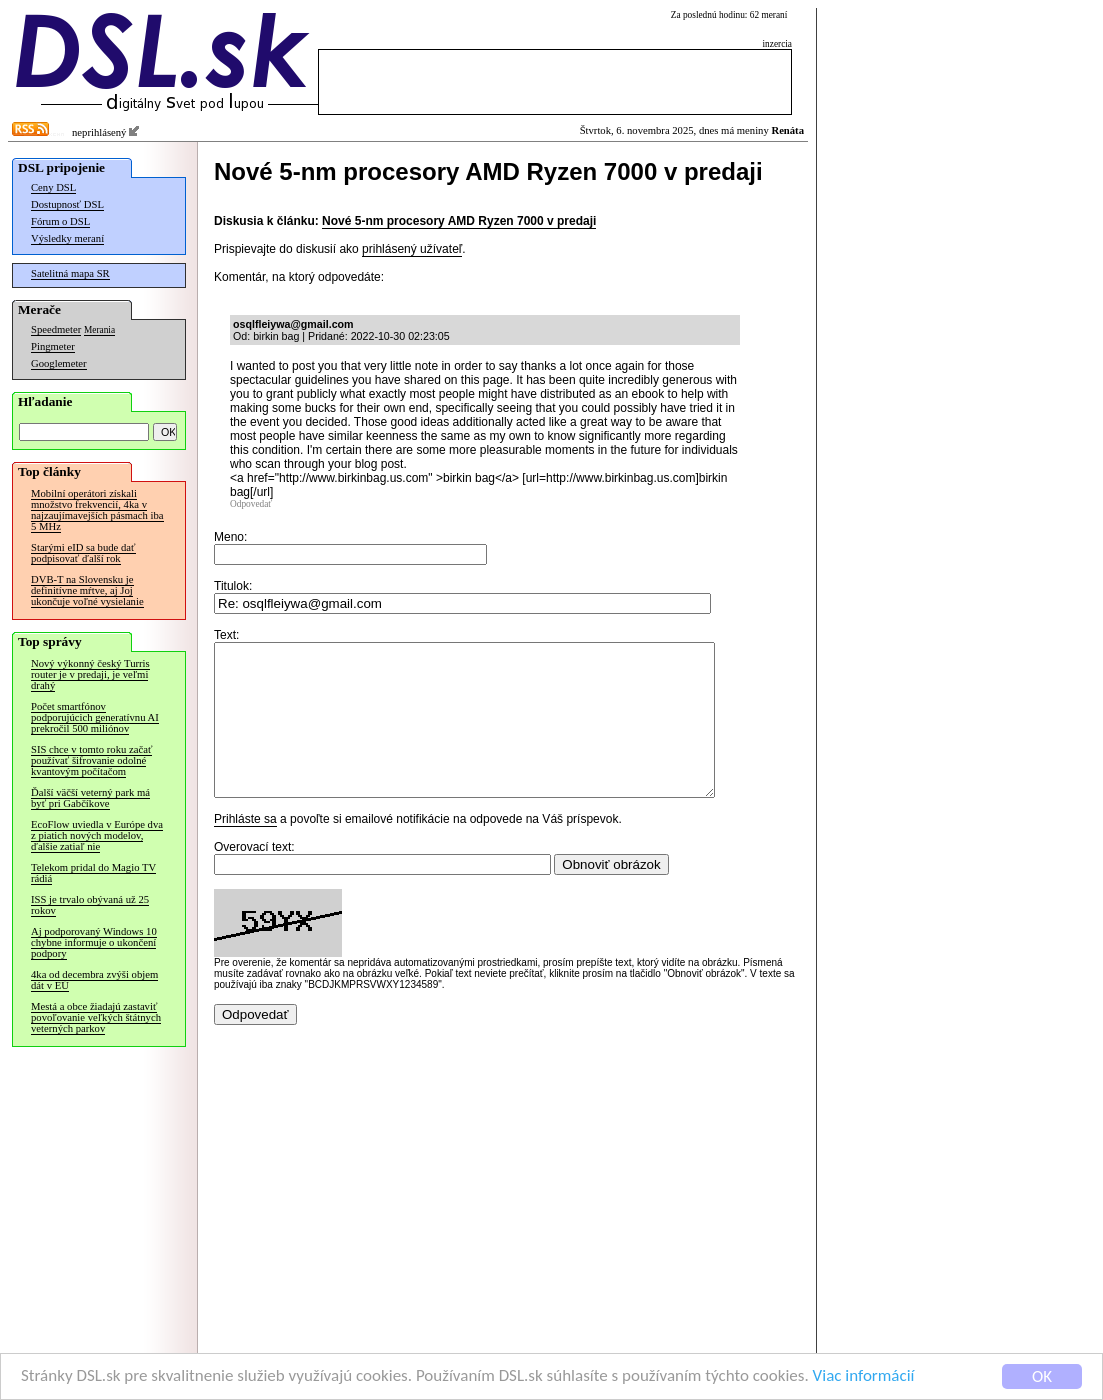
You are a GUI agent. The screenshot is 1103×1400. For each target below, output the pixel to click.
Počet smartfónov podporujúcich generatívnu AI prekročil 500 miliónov (95, 717)
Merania (99, 330)
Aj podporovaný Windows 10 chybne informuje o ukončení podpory (94, 942)
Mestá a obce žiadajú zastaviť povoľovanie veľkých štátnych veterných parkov (96, 1017)
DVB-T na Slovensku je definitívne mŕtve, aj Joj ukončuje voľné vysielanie (87, 590)
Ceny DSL (53, 187)
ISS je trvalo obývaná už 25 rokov (90, 905)
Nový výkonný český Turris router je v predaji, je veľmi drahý (90, 674)
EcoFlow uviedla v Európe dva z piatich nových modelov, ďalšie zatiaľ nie (97, 835)
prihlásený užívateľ (412, 249)
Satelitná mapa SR (70, 273)
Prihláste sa (245, 849)
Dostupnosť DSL (67, 204)
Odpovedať (251, 504)
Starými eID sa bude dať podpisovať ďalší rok (83, 553)
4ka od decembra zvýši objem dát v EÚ (94, 980)
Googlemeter (59, 363)
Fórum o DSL (60, 221)
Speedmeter (56, 329)
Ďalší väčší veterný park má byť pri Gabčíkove (90, 798)
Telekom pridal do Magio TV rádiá (93, 873)
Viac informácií (864, 1376)
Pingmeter (53, 346)
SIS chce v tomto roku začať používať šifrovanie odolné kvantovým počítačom (91, 760)
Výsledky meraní (67, 238)
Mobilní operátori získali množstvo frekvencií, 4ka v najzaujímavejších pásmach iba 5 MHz (97, 510)
